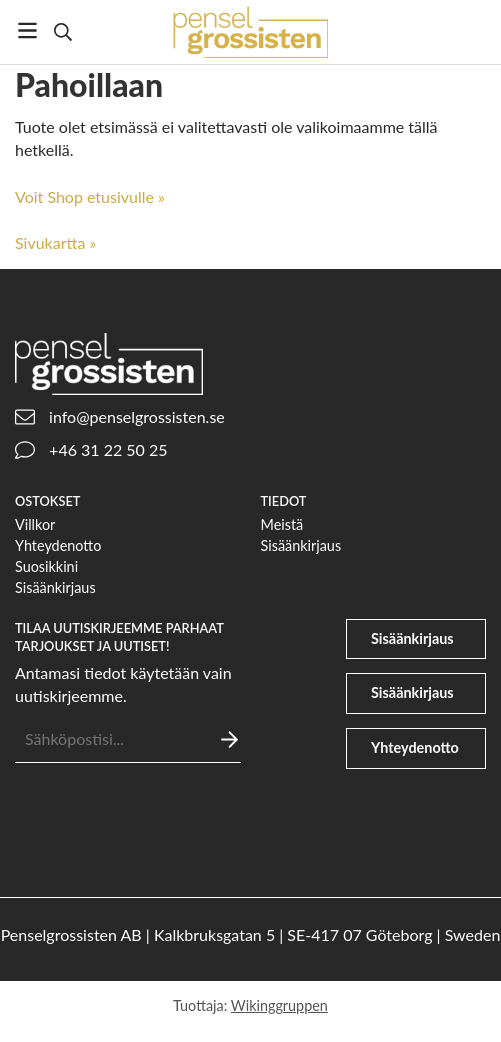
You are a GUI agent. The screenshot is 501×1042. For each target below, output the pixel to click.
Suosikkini (46, 566)
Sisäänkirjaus (55, 587)
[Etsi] (62, 32)
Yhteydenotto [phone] (415, 747)
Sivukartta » (55, 242)
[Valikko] (27, 30)
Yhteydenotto (58, 545)
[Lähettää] (229, 739)
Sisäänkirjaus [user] (412, 638)
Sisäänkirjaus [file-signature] (412, 692)
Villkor (35, 524)
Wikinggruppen (279, 1005)
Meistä (282, 524)
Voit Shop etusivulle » (90, 196)
